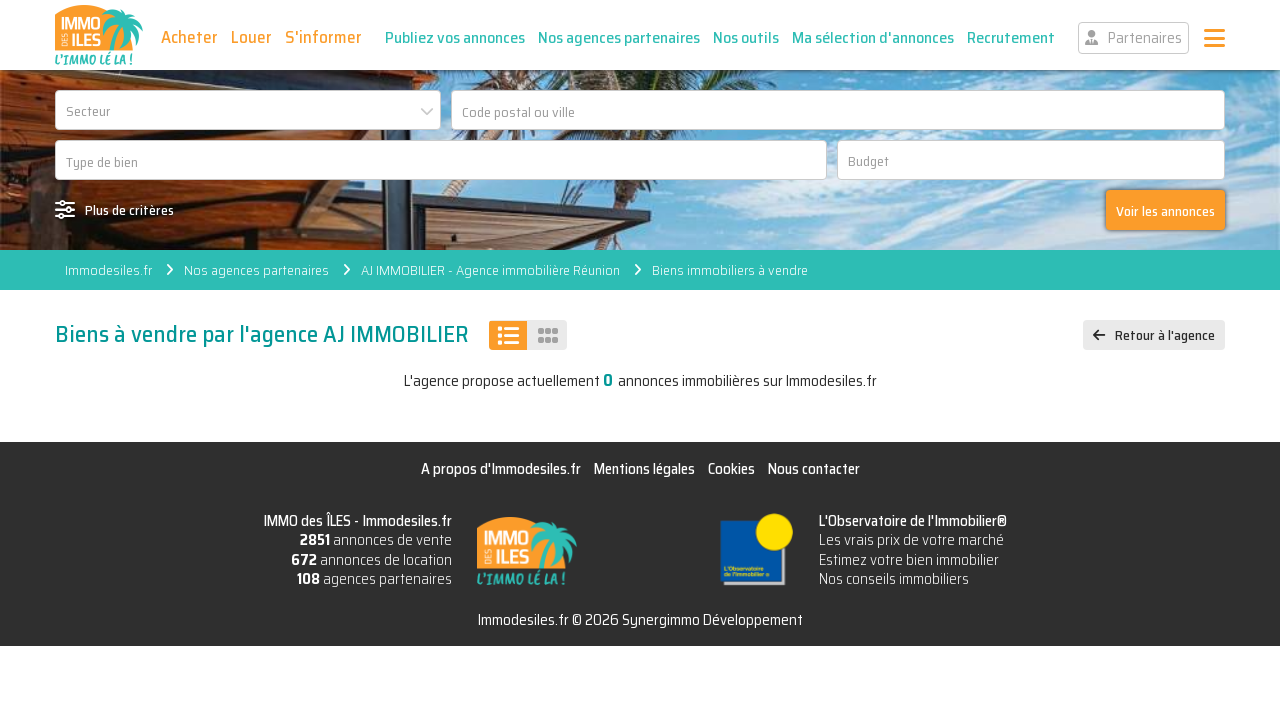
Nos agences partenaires (619, 37)
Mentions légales (644, 469)
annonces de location (371, 560)
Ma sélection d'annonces (873, 37)
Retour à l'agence (1165, 335)
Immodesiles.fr (108, 270)
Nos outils (746, 37)
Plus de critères (129, 210)
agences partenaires (374, 579)
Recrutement (1011, 37)
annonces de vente (376, 540)
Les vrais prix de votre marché (911, 540)
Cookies (731, 469)
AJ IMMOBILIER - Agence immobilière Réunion (490, 270)
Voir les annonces (1165, 211)
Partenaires (1145, 38)
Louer (251, 37)
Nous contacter (814, 469)
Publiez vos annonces (455, 37)
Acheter (189, 37)
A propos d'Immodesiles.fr (501, 469)
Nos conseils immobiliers (894, 579)
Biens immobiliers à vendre (730, 270)
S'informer (323, 37)
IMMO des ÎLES (99, 35)
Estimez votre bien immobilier (909, 560)
